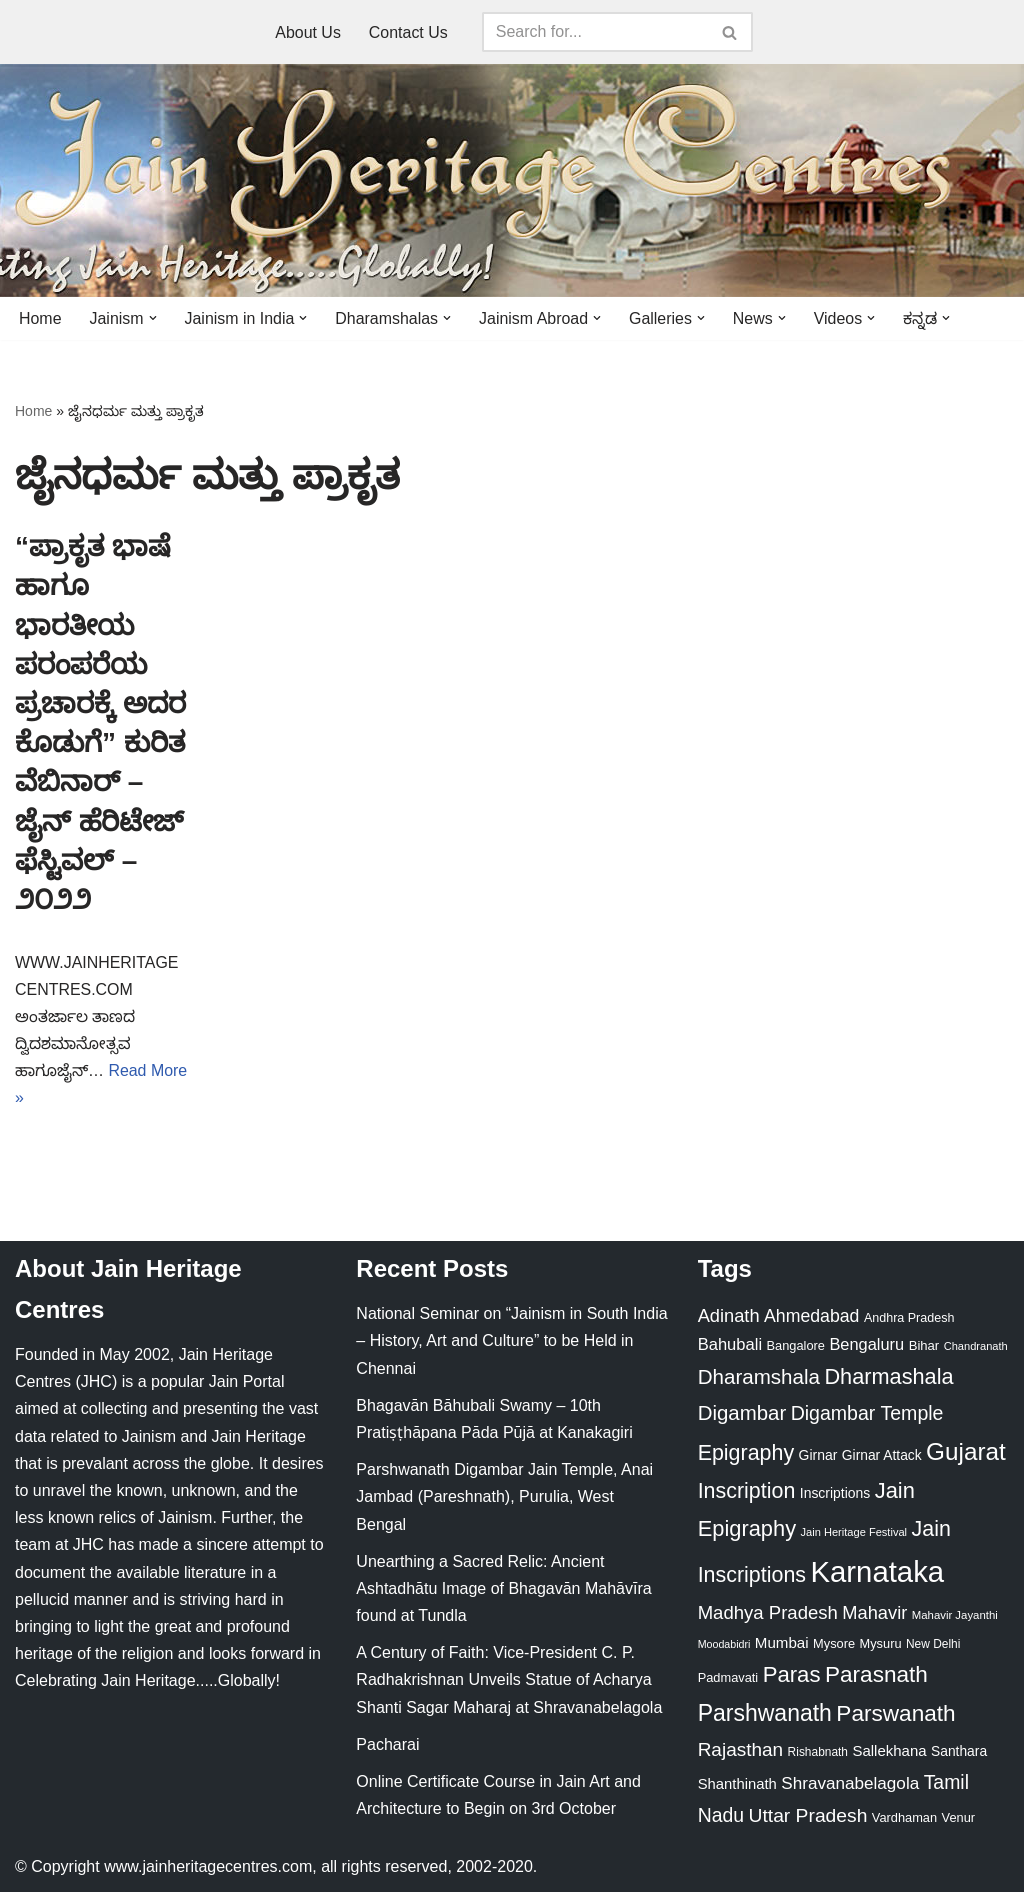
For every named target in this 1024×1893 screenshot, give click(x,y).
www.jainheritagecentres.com (208, 1867)
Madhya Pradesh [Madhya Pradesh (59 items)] (768, 1613)
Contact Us (408, 32)
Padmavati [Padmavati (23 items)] (728, 1678)
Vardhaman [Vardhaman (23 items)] (904, 1818)
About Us (308, 32)
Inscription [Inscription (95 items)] (747, 1493)
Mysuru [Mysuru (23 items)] (881, 1644)
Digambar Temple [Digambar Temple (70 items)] (867, 1414)
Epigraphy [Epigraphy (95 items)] (746, 1454)
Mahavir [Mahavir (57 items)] (874, 1613)
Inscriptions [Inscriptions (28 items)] (835, 1495)
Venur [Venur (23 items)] (958, 1818)
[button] (153, 318)
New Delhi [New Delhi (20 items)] (933, 1645)
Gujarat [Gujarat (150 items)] (966, 1452)
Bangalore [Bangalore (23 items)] (796, 1346)
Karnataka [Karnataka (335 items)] (877, 1572)
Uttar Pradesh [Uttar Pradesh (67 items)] (808, 1816)
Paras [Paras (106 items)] (792, 1675)
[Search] (595, 32)
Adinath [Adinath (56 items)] (729, 1316)
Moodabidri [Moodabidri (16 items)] (724, 1645)
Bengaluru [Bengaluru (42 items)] (866, 1345)
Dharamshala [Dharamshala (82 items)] (759, 1378)
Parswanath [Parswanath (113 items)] (895, 1714)
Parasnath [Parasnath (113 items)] (876, 1675)
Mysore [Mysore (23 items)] (834, 1644)
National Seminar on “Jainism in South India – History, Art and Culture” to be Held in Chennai (511, 1341)
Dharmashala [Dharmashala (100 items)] (888, 1378)
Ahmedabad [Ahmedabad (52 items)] (811, 1317)
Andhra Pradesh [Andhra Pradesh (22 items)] (909, 1319)
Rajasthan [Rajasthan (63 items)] (741, 1750)
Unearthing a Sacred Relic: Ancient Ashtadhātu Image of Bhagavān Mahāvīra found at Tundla (503, 1589)
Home (40, 318)
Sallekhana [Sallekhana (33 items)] (889, 1751)
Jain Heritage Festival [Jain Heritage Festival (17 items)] (854, 1533)
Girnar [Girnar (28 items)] (818, 1456)
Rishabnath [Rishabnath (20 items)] (818, 1753)
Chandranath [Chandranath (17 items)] (976, 1347)
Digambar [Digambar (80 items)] (742, 1414)
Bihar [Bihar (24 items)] (924, 1346)
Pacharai (387, 1745)
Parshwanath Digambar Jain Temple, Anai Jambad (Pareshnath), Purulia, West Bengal (504, 1497)
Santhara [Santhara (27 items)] (959, 1752)
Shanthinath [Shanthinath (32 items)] (737, 1785)
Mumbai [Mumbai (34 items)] (782, 1643)
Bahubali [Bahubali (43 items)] (730, 1345)
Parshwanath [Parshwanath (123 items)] (765, 1714)
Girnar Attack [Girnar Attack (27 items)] (882, 1456)
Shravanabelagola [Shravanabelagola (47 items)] (850, 1784)
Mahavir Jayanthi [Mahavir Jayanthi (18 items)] (955, 1616)
